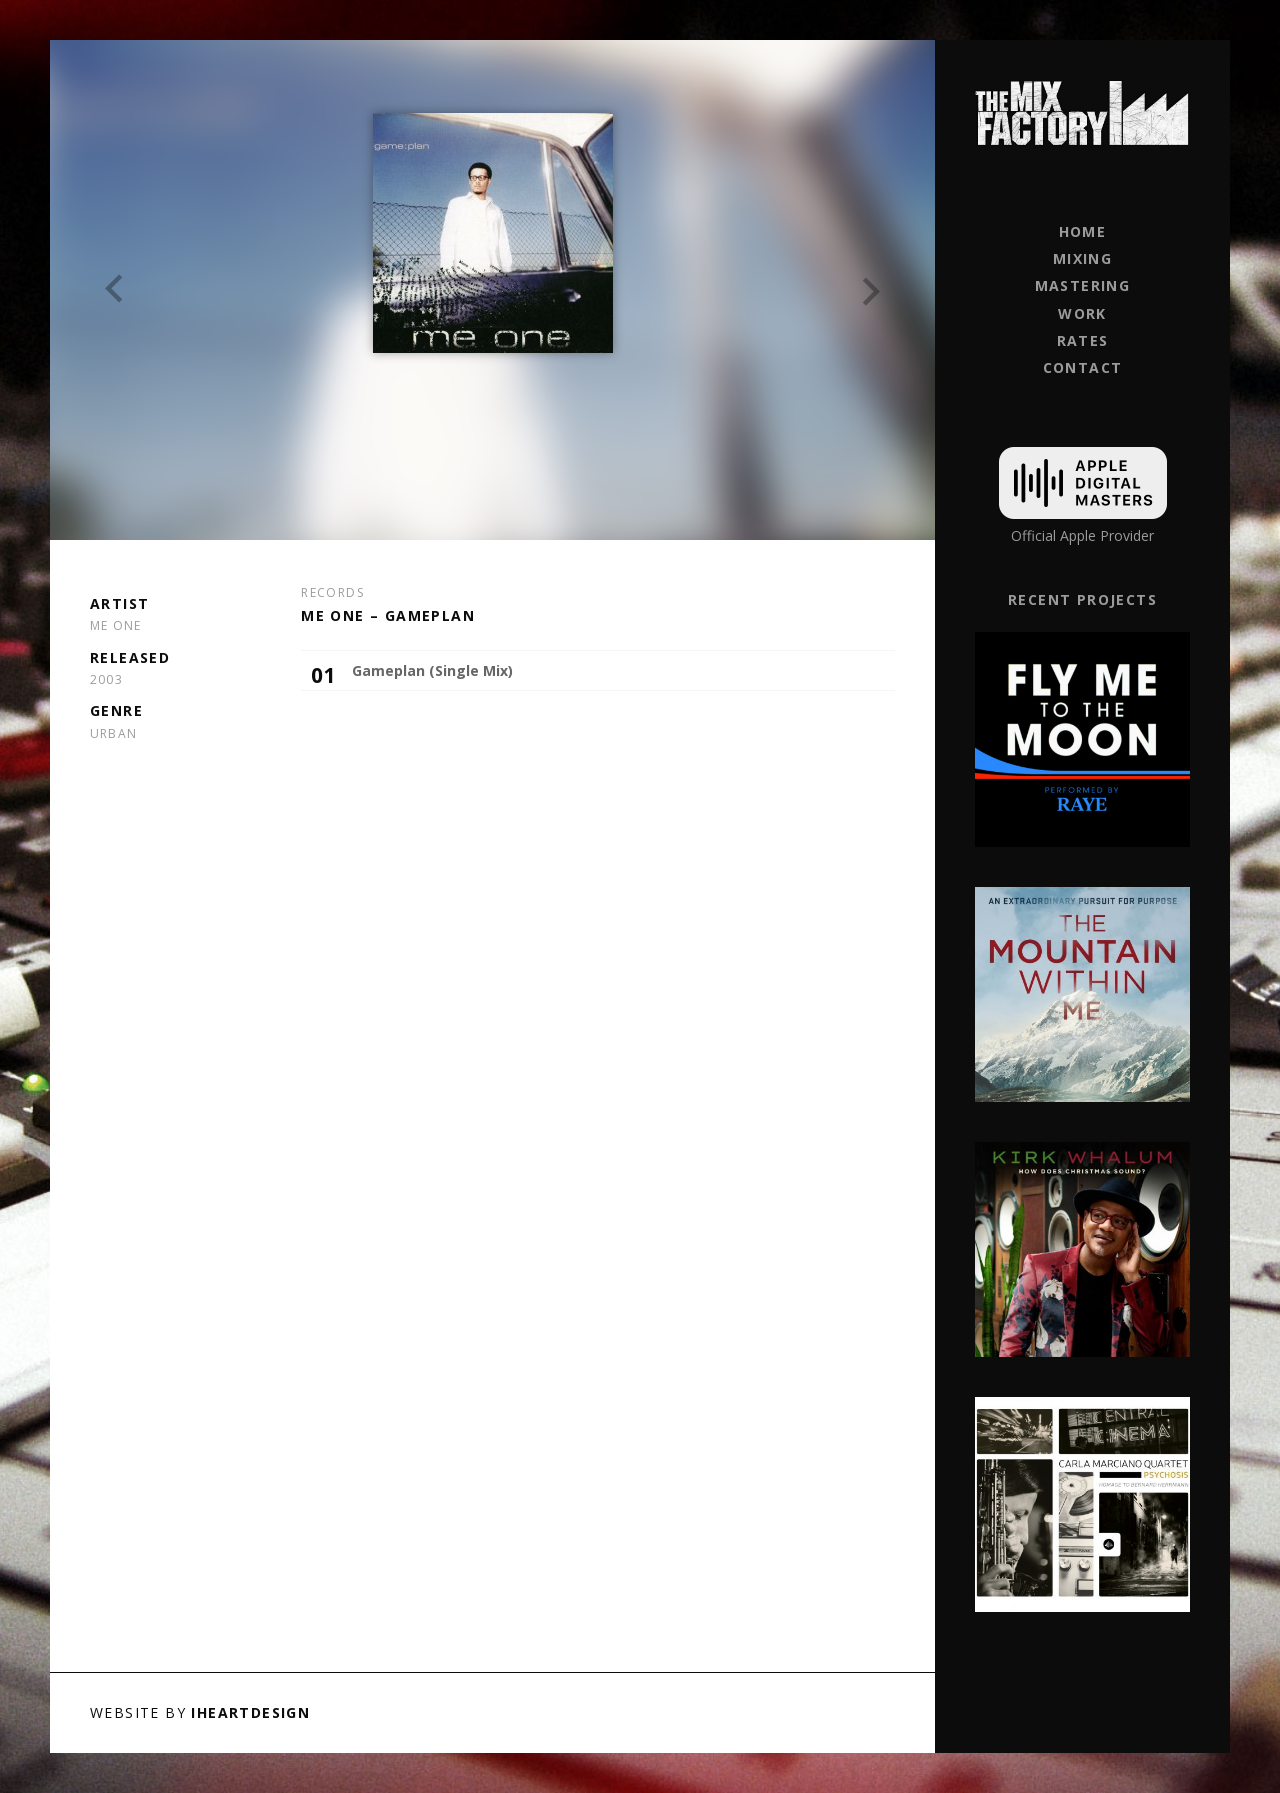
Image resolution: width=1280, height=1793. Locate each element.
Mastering (1083, 285)
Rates (1083, 340)
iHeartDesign (250, 1712)
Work (1082, 313)
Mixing (1082, 258)
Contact (1083, 367)
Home (1083, 231)
